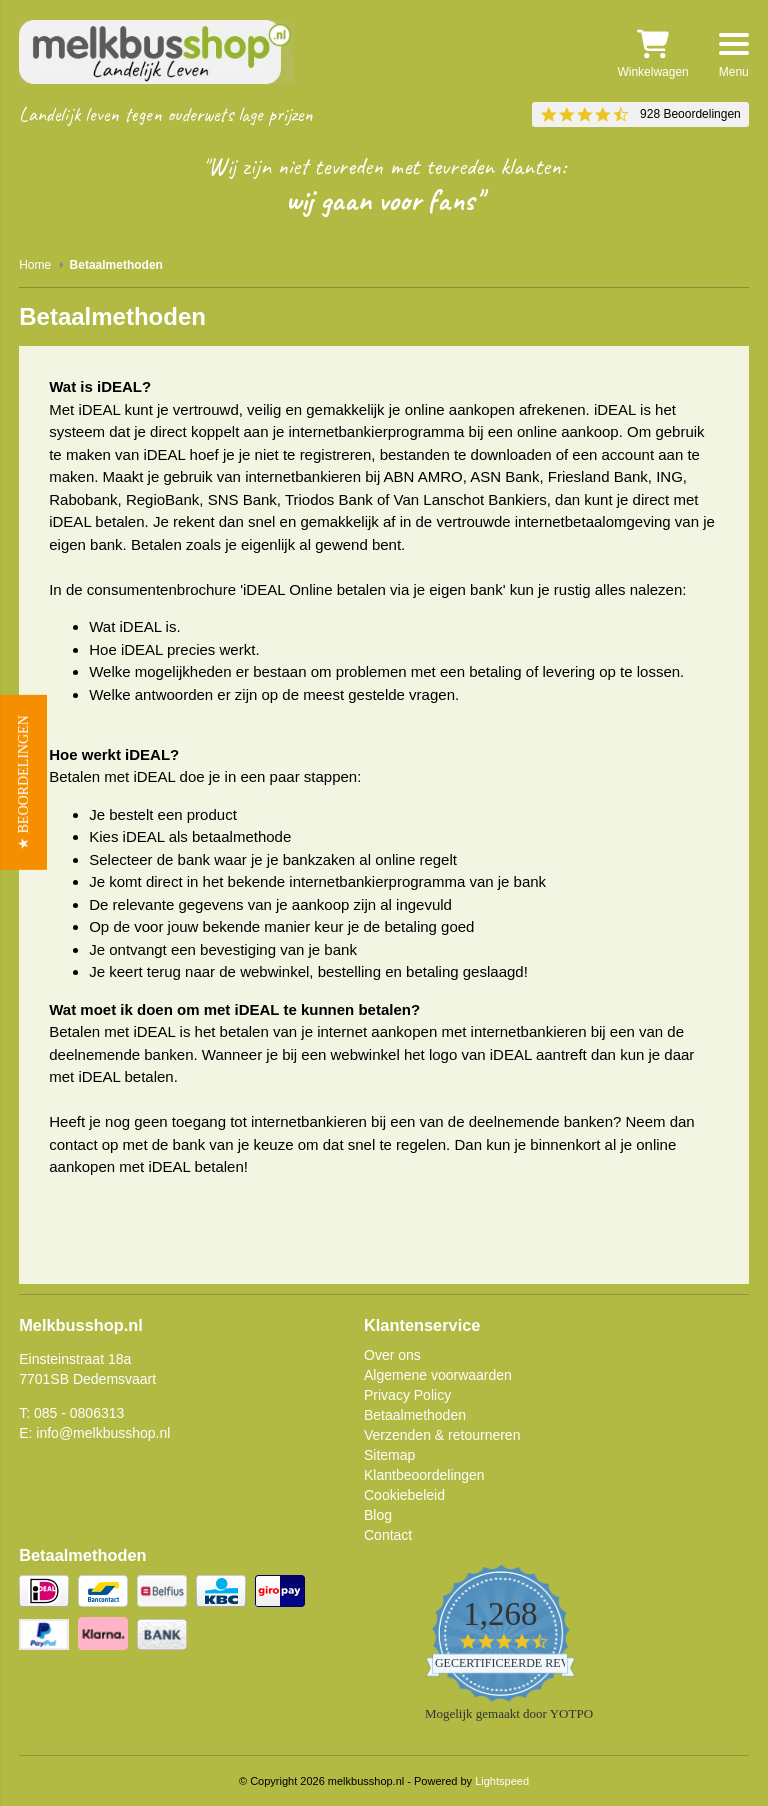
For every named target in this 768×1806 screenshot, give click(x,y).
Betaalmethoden (415, 1415)
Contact (388, 1535)
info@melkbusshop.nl (103, 1433)
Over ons (392, 1355)
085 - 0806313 (79, 1413)
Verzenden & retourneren (442, 1435)
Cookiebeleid (404, 1495)
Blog (378, 1515)
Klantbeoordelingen (424, 1475)
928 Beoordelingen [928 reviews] (690, 114)
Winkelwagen (652, 53)
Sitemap (389, 1455)
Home (35, 265)
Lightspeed (502, 1781)
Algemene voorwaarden (438, 1375)
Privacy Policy (407, 1395)
